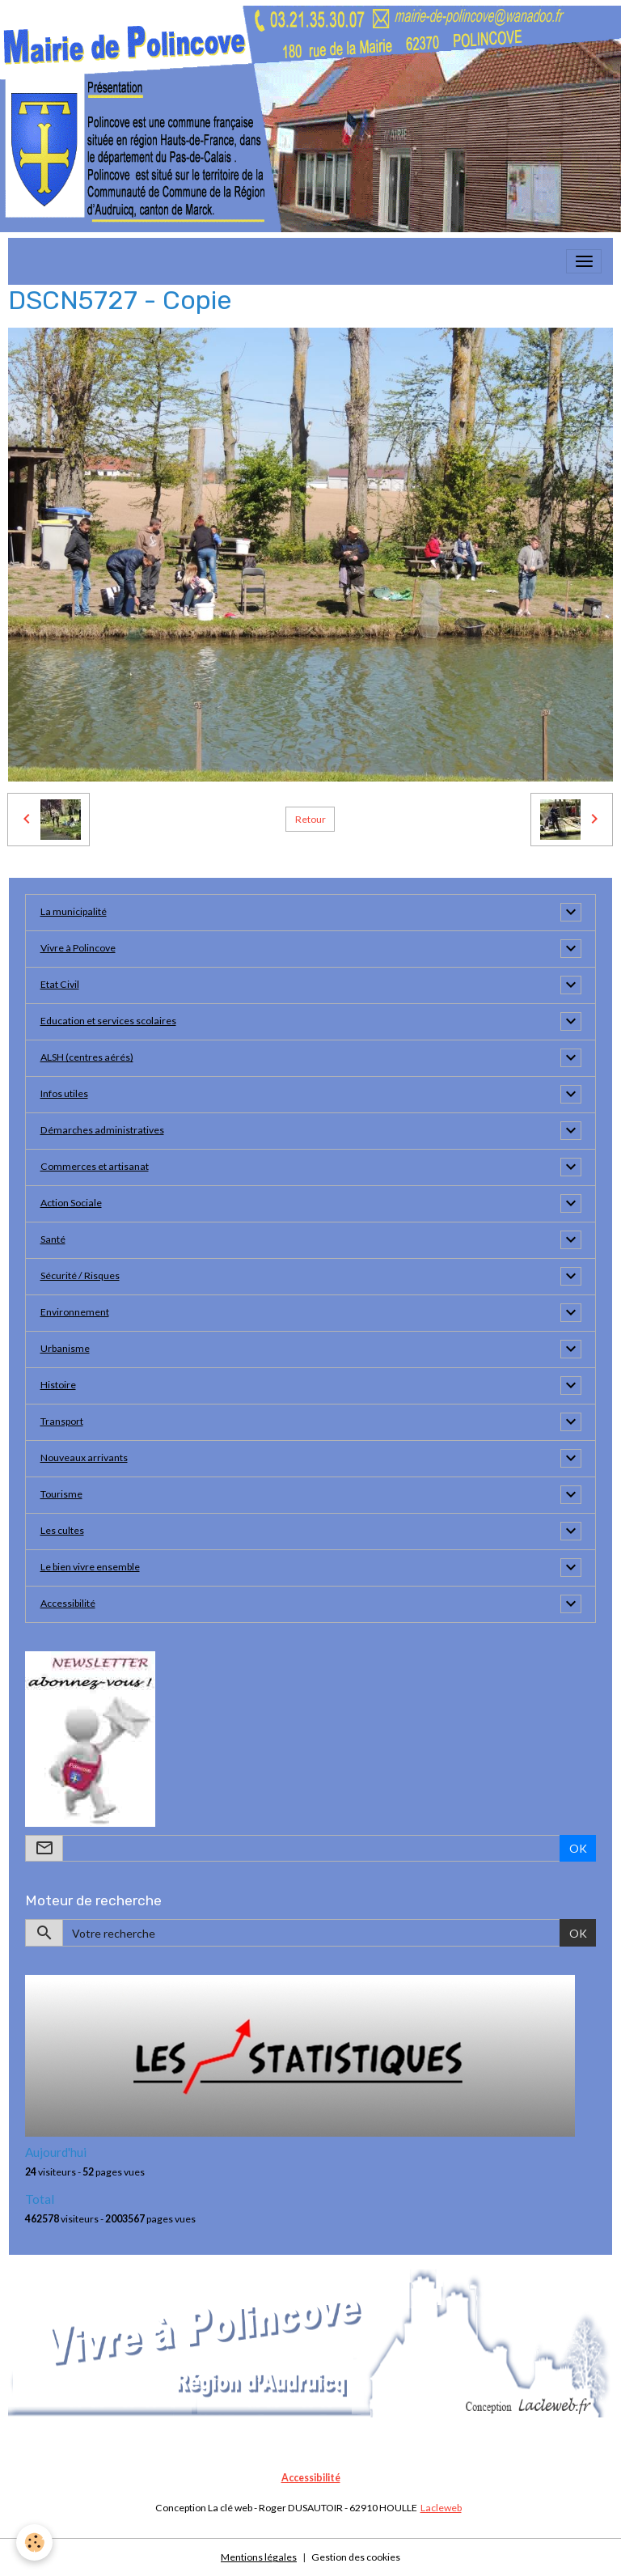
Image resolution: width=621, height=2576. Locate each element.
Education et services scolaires (108, 1021)
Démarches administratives (102, 1130)
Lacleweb (441, 2508)
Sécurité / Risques (80, 1275)
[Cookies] (34, 2542)
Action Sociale (71, 1203)
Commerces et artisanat (94, 1166)
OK (578, 1848)
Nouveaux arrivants (84, 1457)
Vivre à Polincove (78, 948)
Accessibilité (67, 1603)
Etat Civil (59, 984)
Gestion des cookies (355, 2557)
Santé (52, 1239)
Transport (61, 1421)
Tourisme (61, 1494)
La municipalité (73, 911)
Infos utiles (64, 1093)
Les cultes (62, 1530)
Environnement (74, 1312)
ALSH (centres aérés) (86, 1057)
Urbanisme (65, 1348)
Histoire (58, 1385)
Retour (310, 819)
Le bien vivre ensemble (90, 1567)
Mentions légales (259, 2557)
